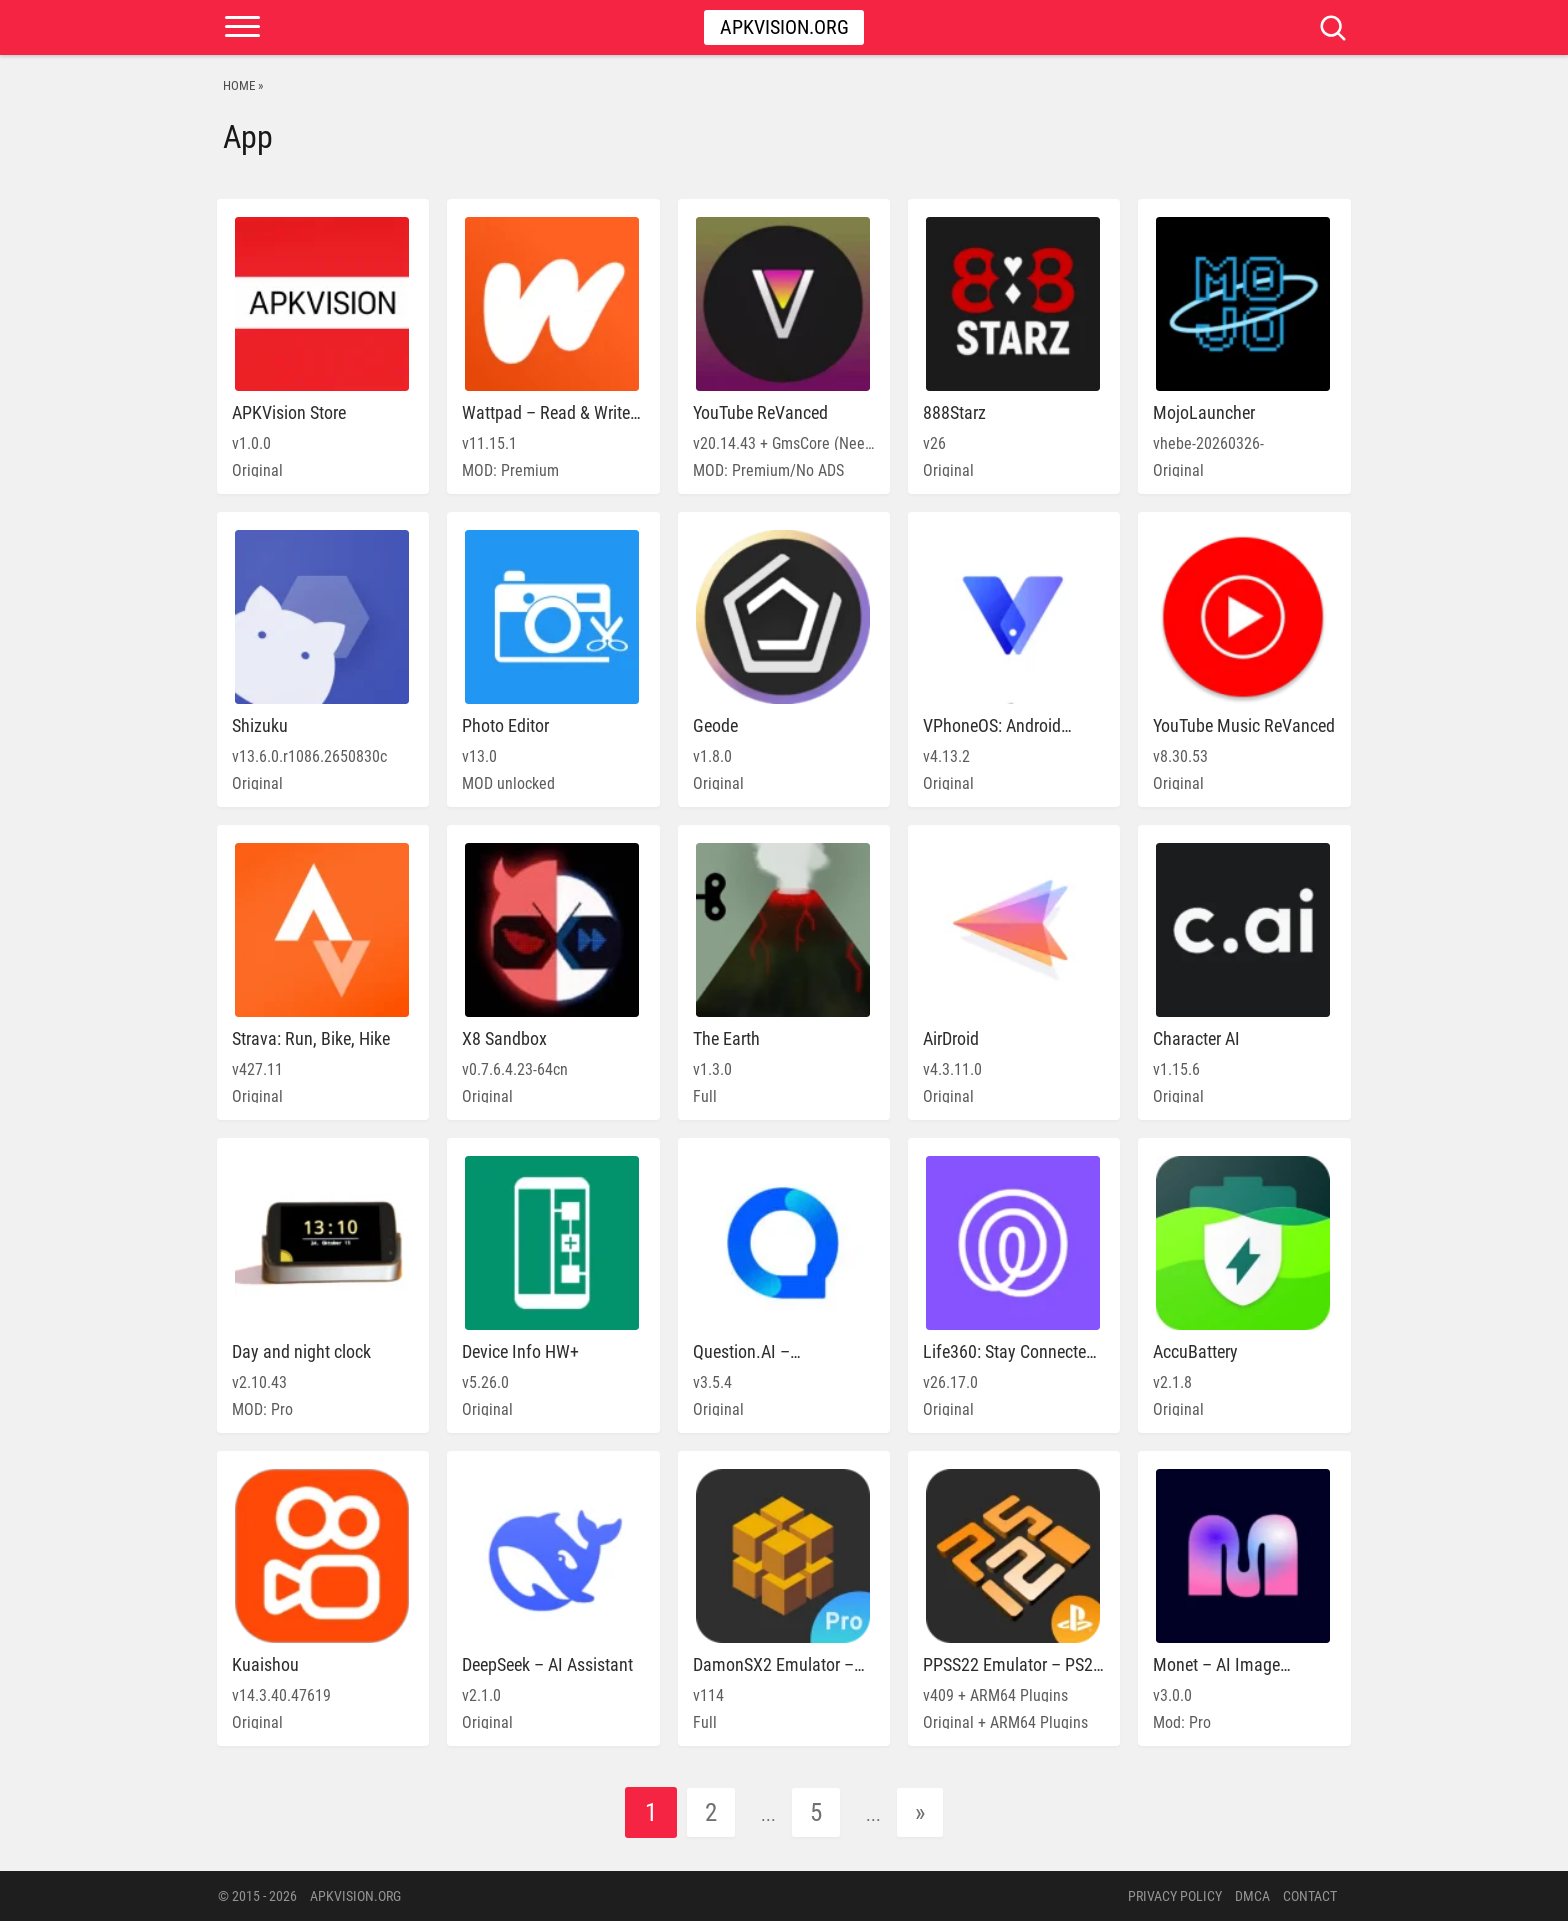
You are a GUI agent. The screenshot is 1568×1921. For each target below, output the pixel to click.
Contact (1310, 1896)
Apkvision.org (784, 27)
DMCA (1252, 1896)
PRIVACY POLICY (1175, 1896)
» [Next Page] (920, 1812)
